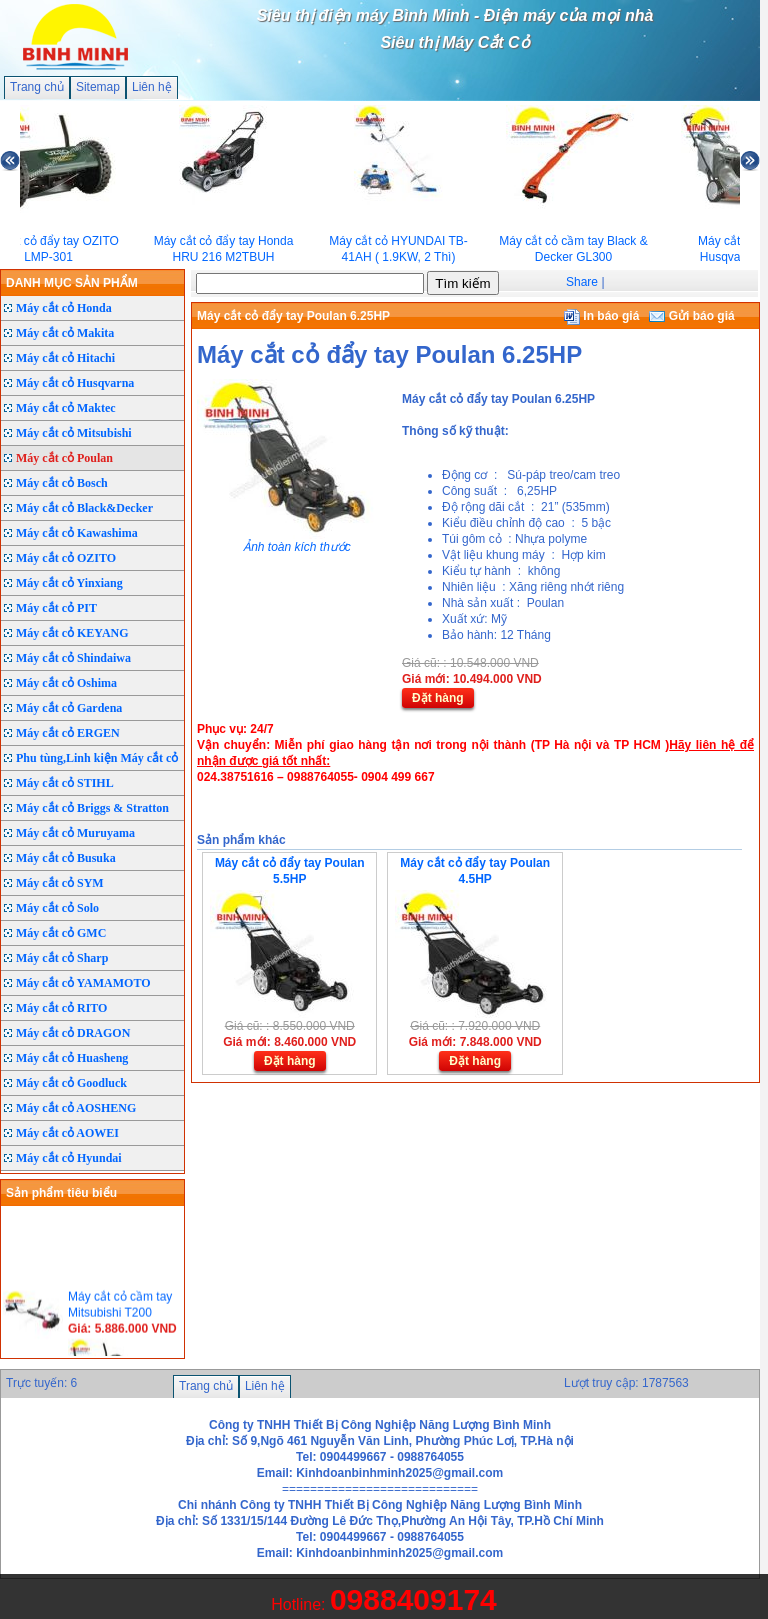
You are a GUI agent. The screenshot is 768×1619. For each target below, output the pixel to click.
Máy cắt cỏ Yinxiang (69, 583)
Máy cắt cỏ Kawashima (77, 533)
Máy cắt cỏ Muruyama (75, 833)
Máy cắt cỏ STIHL (65, 783)
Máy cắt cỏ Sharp (62, 958)
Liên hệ (152, 87)
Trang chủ (37, 87)
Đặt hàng (438, 698)
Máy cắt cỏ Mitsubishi (74, 433)
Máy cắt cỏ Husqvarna (75, 383)
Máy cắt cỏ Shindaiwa (73, 658)
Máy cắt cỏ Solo (57, 908)
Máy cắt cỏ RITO (61, 1008)
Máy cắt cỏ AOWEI (67, 1133)
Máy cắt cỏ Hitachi (65, 358)
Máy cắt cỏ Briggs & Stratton (92, 808)
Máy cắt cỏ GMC (61, 933)
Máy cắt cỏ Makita (65, 333)
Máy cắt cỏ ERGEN (68, 733)
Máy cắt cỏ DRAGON (73, 1033)
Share (582, 282)
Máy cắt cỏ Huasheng (72, 1058)
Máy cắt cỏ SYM (60, 883)
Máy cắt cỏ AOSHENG (76, 1108)
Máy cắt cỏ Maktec (66, 408)
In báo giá (601, 316)
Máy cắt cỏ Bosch (62, 483)
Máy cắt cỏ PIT (56, 608)
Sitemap (98, 87)
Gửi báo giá (691, 316)
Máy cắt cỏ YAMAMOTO (83, 983)
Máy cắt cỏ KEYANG (72, 633)
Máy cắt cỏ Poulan (64, 458)
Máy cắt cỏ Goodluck (71, 1083)
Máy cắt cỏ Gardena (69, 708)
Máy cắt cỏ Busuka (66, 858)
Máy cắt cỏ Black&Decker (84, 508)
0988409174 (413, 1599)
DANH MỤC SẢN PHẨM (72, 283)
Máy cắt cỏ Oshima (66, 683)
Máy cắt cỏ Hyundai (69, 1158)
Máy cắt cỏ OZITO (66, 558)
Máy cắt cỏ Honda (64, 308)
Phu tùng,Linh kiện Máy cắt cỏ (97, 758)
